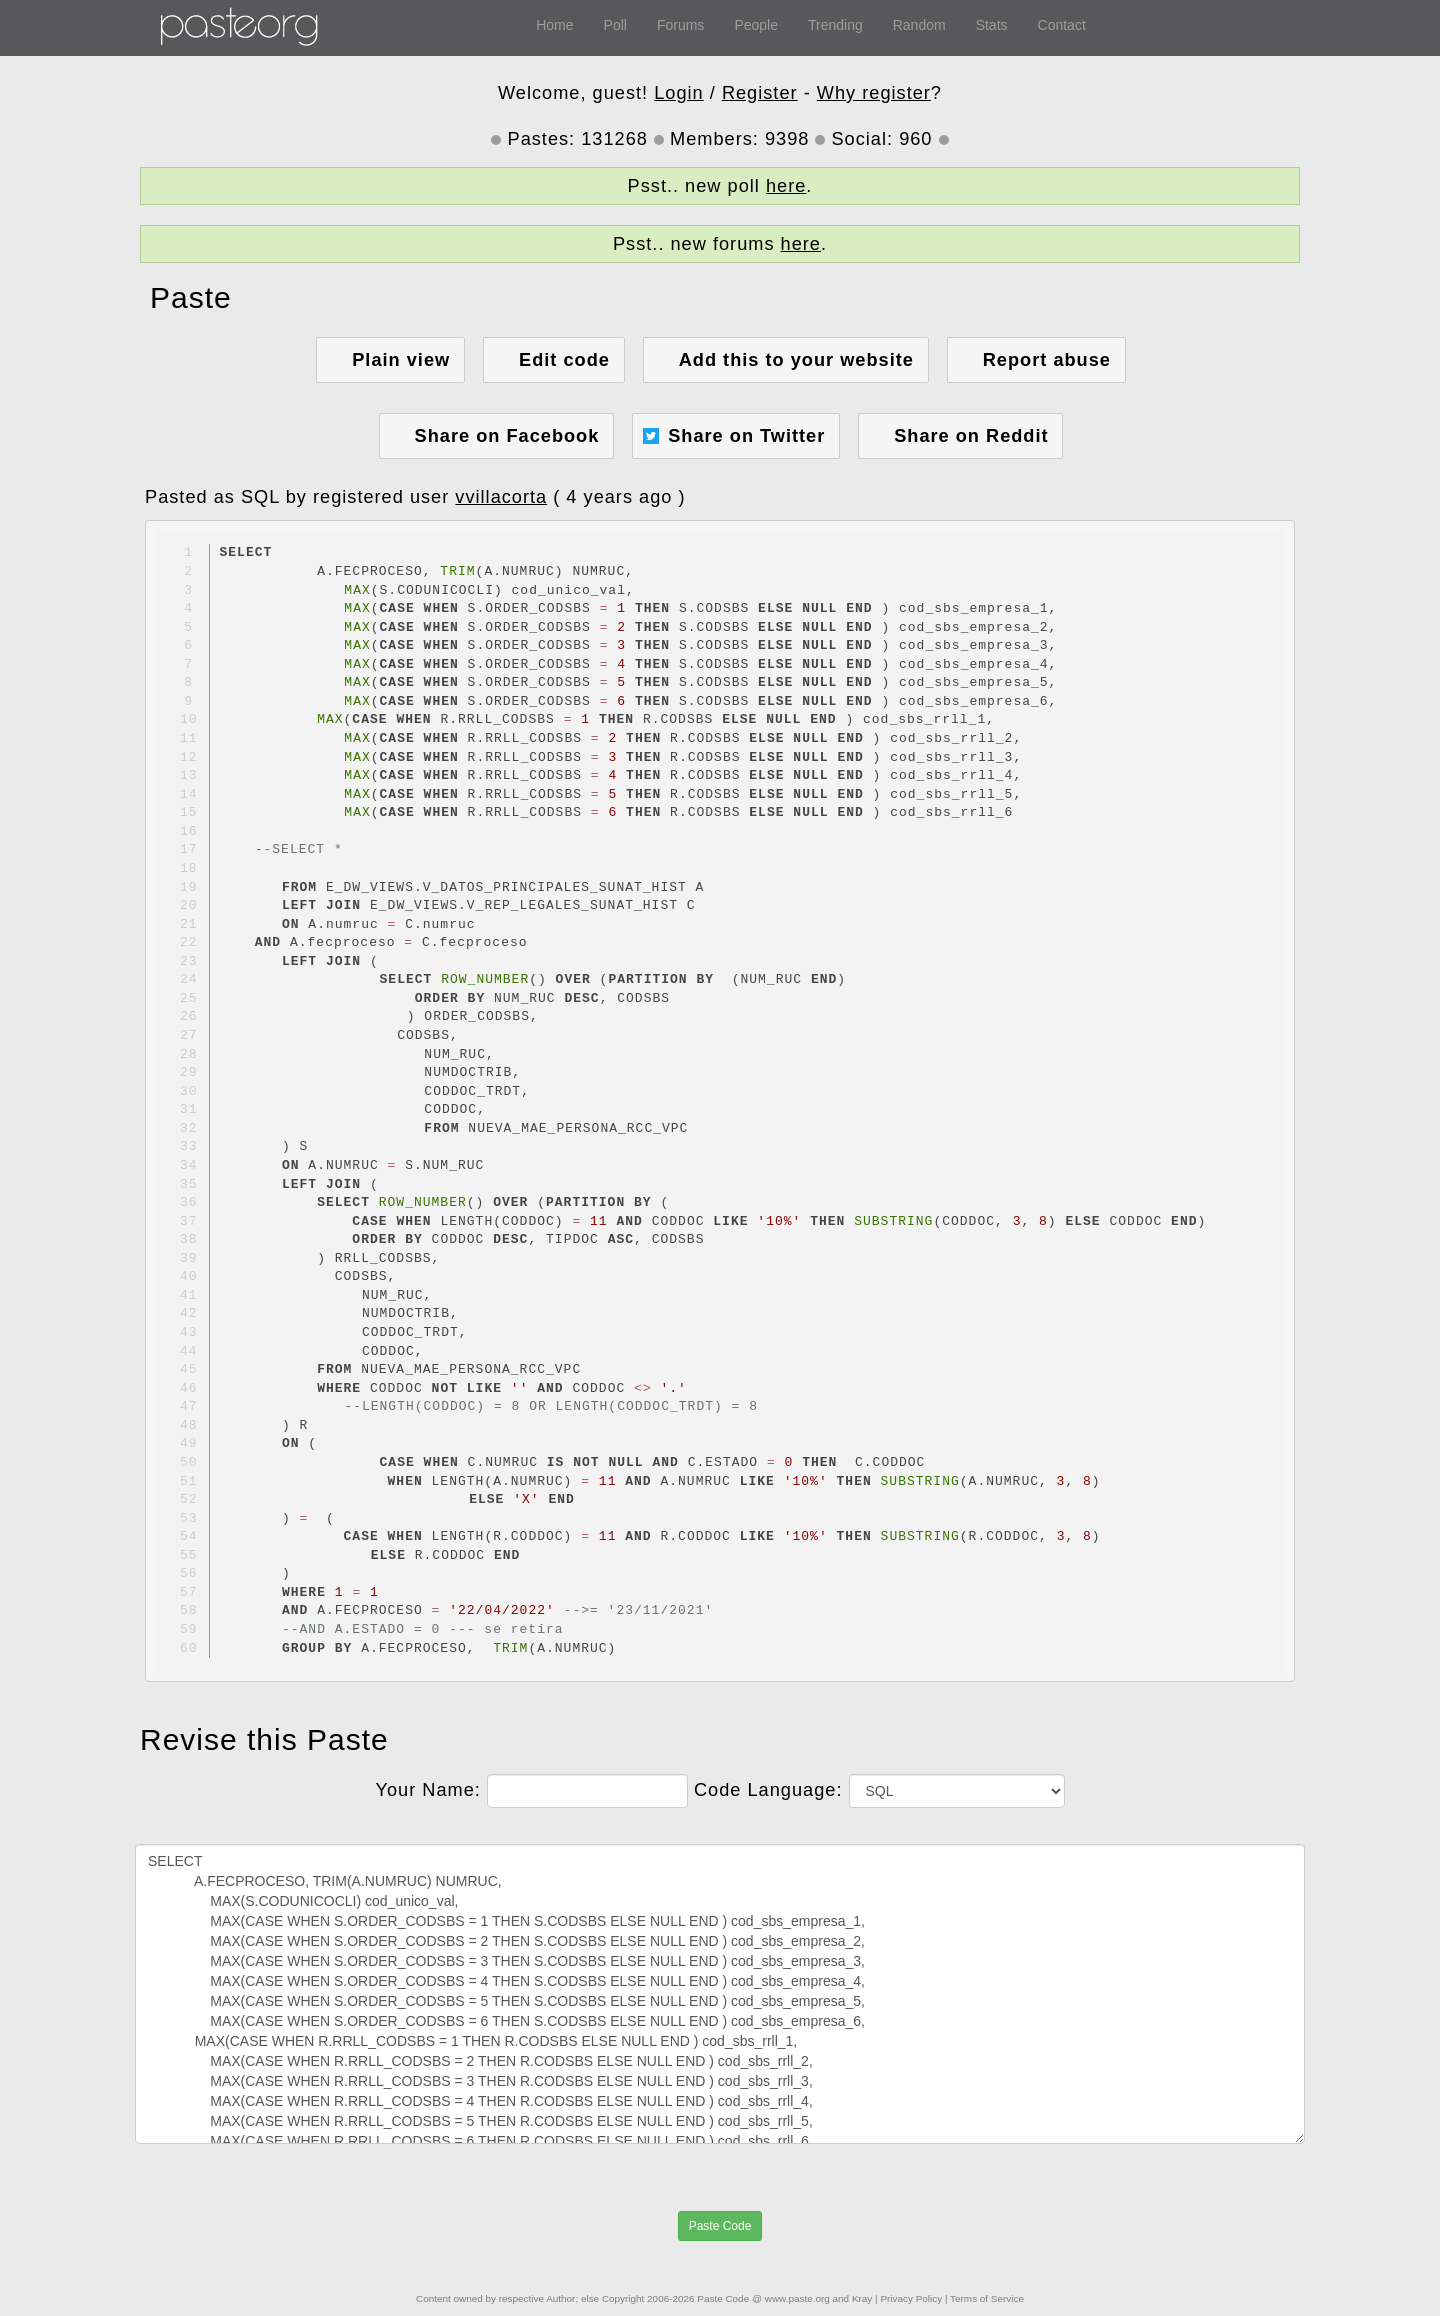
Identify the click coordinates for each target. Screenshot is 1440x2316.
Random (919, 25)
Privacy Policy (911, 2298)
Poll (615, 25)
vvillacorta (501, 497)
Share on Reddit (971, 436)
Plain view (401, 360)
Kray (862, 2298)
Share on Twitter (746, 436)
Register (760, 93)
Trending (835, 25)
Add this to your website (796, 360)
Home (554, 25)
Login (679, 93)
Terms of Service (987, 2298)
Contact (1062, 25)
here (786, 186)
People (756, 25)
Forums (680, 25)
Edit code (564, 360)
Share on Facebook (507, 436)
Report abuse (1047, 360)
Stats (992, 25)
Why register (874, 93)
